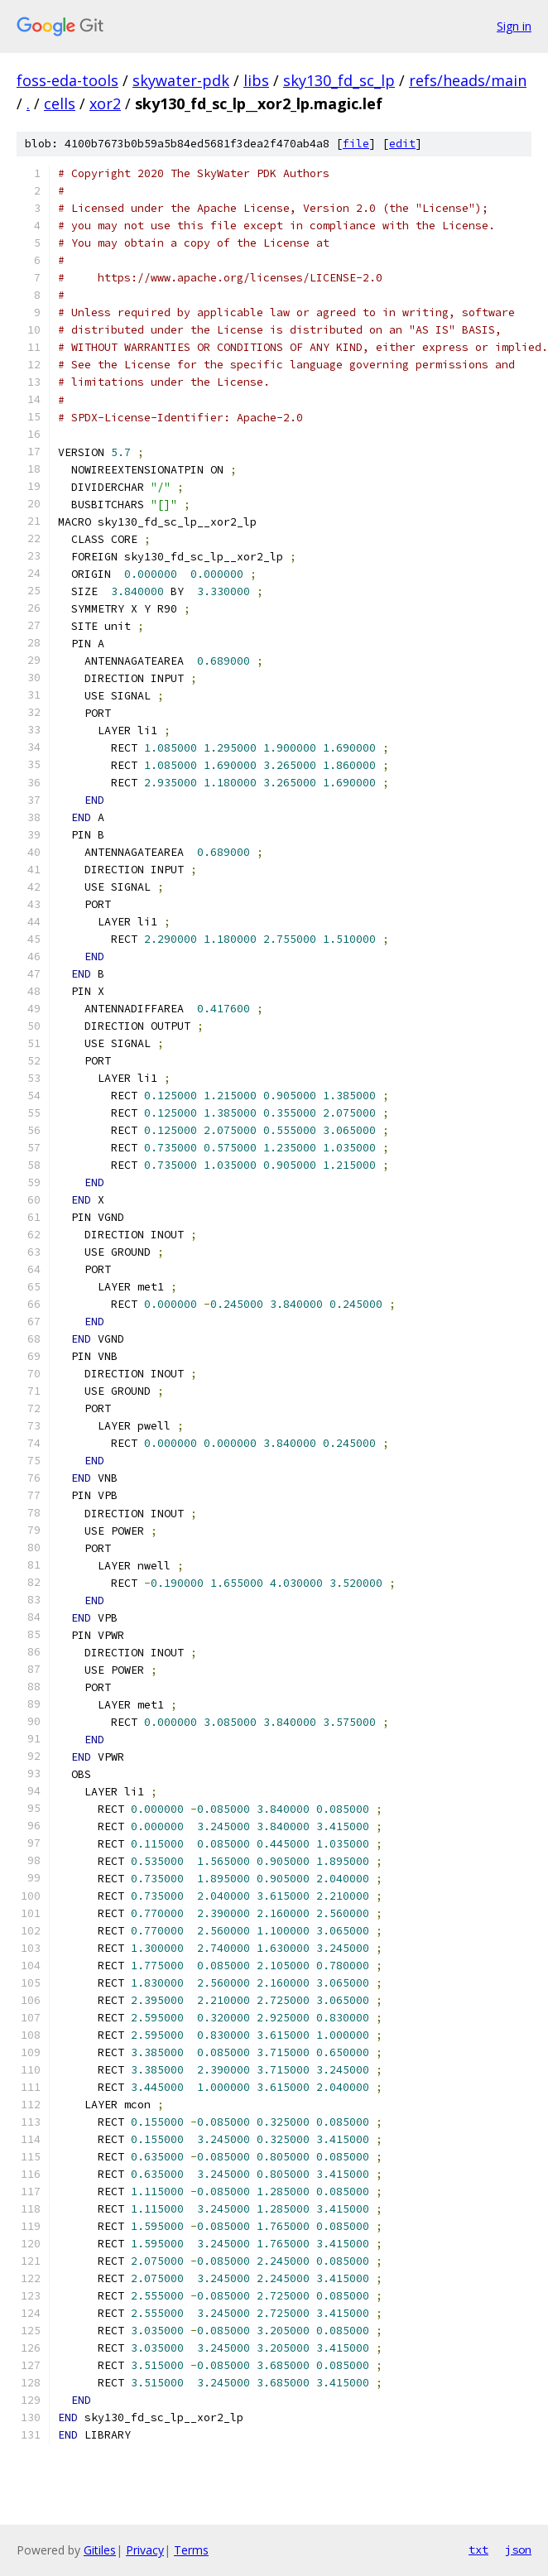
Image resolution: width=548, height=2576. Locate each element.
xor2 (105, 103)
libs (256, 80)
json (518, 2549)
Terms (191, 2550)
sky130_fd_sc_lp (339, 80)
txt (478, 2549)
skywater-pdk (180, 80)
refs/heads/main (467, 80)
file (356, 144)
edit (402, 144)
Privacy (145, 2550)
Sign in (514, 26)
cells (59, 103)
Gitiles (100, 2550)
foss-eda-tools (67, 80)
